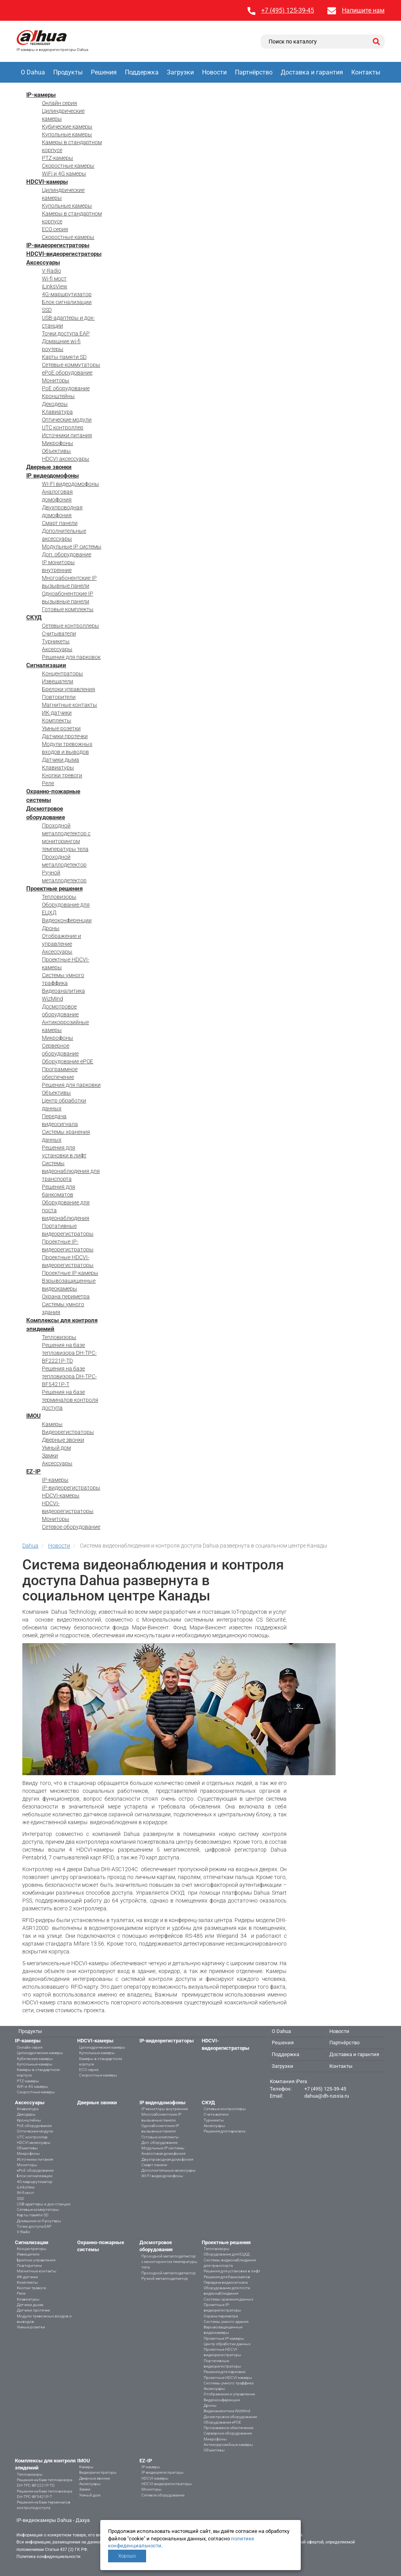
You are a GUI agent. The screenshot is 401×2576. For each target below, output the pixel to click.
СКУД (34, 617)
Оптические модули (67, 419)
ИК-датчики (57, 713)
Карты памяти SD (64, 357)
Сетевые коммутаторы (71, 365)
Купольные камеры (67, 134)
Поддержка (142, 72)
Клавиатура (57, 412)
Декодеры (55, 404)
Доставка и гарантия (312, 72)
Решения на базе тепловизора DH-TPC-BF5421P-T (69, 1376)
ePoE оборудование (67, 372)
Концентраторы (62, 673)
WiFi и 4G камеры (64, 173)
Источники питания (67, 435)
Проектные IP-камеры (70, 1273)
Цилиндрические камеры (40, 2053)
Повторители (59, 697)
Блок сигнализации (67, 302)
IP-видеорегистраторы (57, 245)
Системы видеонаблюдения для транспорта (71, 1171)
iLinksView (54, 286)
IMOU (33, 1415)
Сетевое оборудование (71, 1527)
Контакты (365, 72)
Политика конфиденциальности (48, 2556)
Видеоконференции (67, 920)
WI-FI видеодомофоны (70, 484)
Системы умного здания (226, 2321)
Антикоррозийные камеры (228, 2444)
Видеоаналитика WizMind (227, 2411)
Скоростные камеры (68, 166)
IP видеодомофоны (52, 475)
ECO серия (55, 229)
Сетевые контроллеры (70, 626)
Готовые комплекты (68, 609)
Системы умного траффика (228, 2383)
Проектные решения (54, 888)
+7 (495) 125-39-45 (287, 10)
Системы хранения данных (228, 2299)
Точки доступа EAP (66, 333)
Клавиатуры (58, 767)
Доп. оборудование (66, 554)
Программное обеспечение (228, 2428)
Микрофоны (57, 443)
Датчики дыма (60, 760)
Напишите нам (363, 10)
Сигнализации (46, 665)
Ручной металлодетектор (164, 2278)
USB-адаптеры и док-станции (43, 2204)
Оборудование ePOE (67, 1061)
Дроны (51, 928)
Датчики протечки (65, 736)
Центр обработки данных (227, 2344)
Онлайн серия (59, 103)
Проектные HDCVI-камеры (228, 2377)
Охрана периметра (66, 1296)
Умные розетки (61, 728)
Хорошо (127, 2556)
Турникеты (56, 641)
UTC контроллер (62, 427)
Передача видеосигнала (225, 2282)
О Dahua (33, 72)
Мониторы (55, 380)
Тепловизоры (59, 897)
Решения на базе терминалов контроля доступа (70, 1400)
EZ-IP (33, 1471)
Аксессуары (43, 262)
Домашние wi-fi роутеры (39, 2221)
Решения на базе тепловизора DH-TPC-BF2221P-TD (69, 1353)
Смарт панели (60, 523)
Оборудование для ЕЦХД (226, 2254)
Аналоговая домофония (163, 2153)
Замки (50, 1455)
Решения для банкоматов (227, 2277)
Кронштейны (58, 396)
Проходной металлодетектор (168, 2273)
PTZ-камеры (57, 158)
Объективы (56, 451)
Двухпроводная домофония (167, 2159)
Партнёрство (254, 72)
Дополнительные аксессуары (168, 2170)
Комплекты (56, 720)
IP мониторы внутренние (164, 2109)
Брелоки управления (68, 689)
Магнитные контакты (69, 705)
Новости (214, 72)
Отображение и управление (229, 2394)
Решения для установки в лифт (232, 2271)
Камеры (52, 1424)
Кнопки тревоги (62, 775)
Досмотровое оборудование (230, 2417)
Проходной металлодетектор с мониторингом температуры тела (169, 2262)
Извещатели (57, 681)
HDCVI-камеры (47, 181)
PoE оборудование (66, 388)
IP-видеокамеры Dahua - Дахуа (53, 2520)
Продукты (68, 72)
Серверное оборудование (228, 2433)
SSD (47, 310)
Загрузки (180, 72)
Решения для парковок (71, 657)
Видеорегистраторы (68, 1432)
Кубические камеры (67, 126)
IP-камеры (41, 94)
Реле (48, 783)
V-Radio (51, 271)
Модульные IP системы (71, 546)
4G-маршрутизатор (67, 294)
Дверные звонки (49, 467)
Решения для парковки (71, 1085)
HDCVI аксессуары (65, 459)
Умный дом (56, 1448)
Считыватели (59, 633)
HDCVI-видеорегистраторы (63, 253)
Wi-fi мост (54, 278)
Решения (104, 72)
